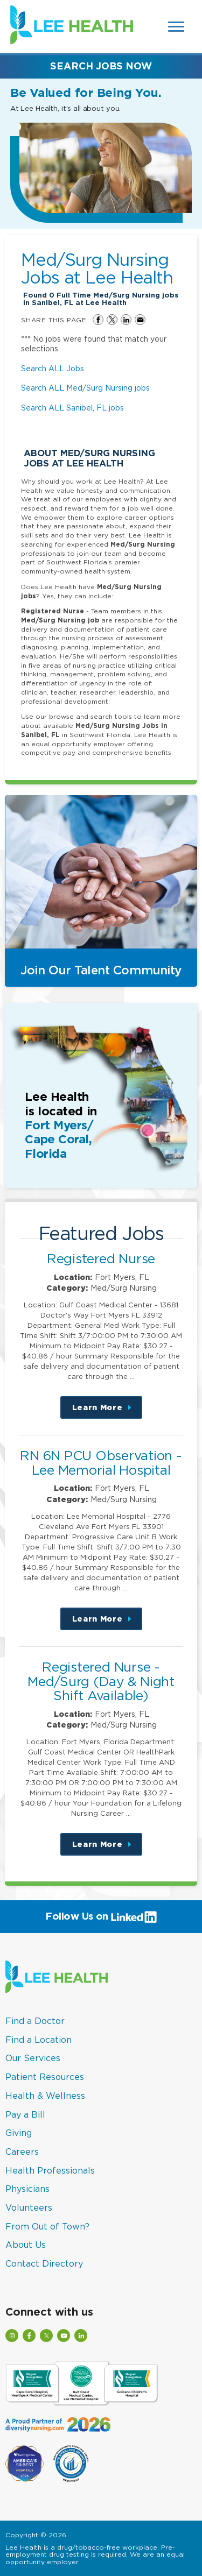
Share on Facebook (98, 319)
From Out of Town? (47, 2226)
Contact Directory (44, 2263)
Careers (22, 2151)
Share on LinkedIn (126, 319)
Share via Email (140, 319)
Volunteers (28, 2207)
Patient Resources (44, 2077)
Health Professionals (50, 2170)
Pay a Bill (25, 2114)
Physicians (27, 2188)
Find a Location (38, 2039)
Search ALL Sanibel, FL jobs (72, 408)
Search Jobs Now (101, 66)
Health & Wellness (45, 2095)
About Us (25, 2244)
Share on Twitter (112, 319)
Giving (18, 2133)
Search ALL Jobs (52, 368)
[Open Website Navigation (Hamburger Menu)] (177, 26)
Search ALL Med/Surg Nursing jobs (85, 388)
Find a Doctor (35, 2021)
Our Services (32, 2058)
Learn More (107, 1411)
